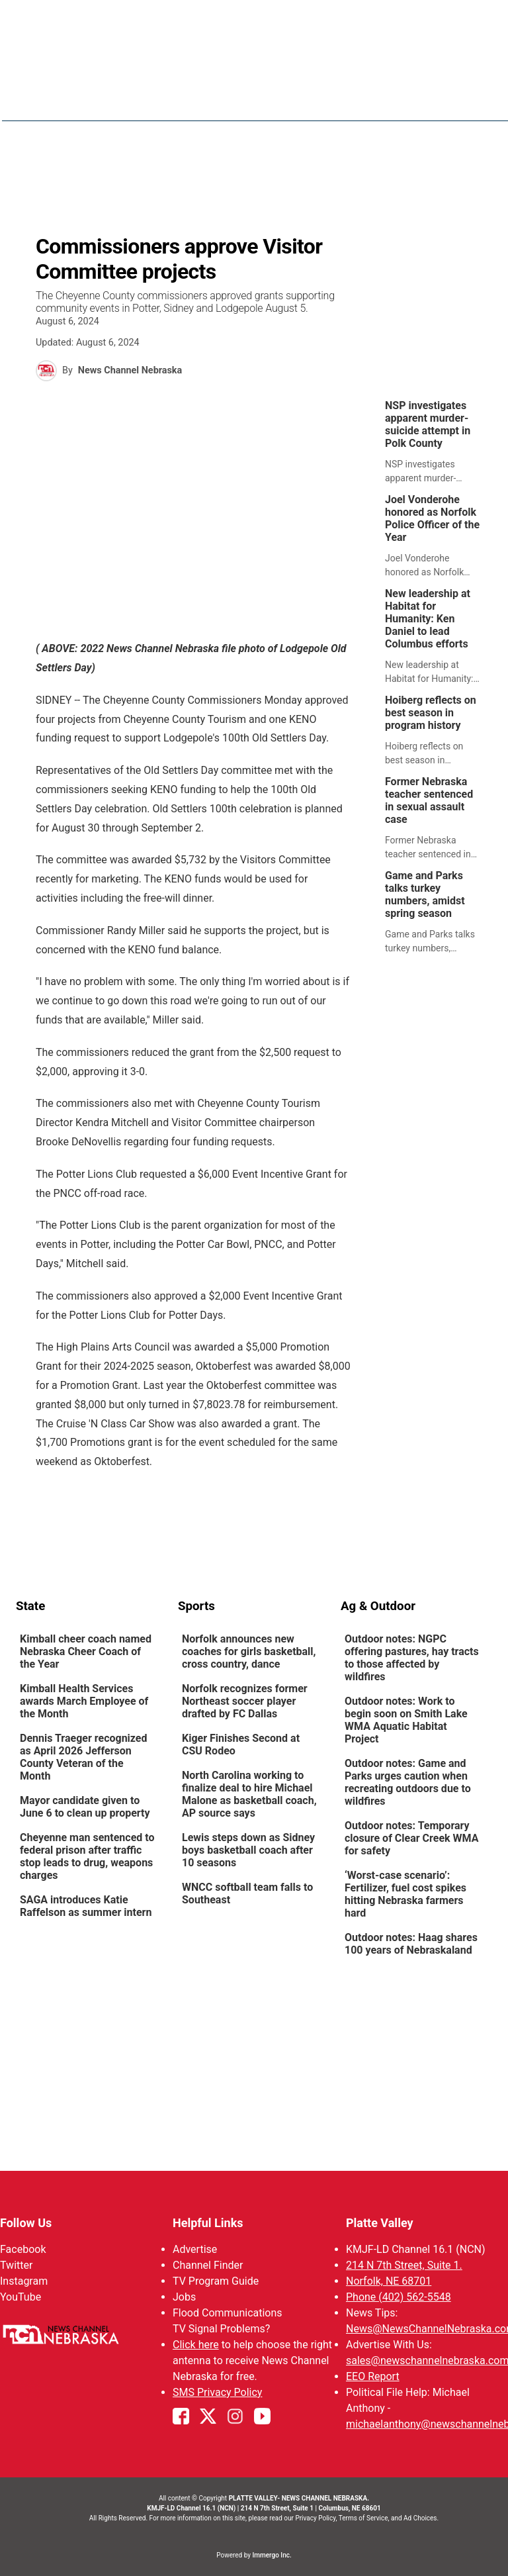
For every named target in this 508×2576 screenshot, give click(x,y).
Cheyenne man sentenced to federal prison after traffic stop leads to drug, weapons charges (87, 1856)
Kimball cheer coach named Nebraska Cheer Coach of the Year (85, 1651)
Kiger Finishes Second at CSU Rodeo (241, 1744)
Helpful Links (208, 2223)
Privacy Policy (315, 2518)
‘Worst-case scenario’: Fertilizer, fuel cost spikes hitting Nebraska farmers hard (405, 1894)
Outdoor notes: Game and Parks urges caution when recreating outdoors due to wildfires (408, 1782)
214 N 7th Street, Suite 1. (404, 2265)
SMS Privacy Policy (217, 2392)
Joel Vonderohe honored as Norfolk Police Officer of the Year (432, 518)
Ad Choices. (421, 2518)
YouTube (20, 2297)
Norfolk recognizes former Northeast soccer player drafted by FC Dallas (245, 1701)
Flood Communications (227, 2313)
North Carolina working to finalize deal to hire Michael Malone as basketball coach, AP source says (249, 1794)
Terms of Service (363, 2518)
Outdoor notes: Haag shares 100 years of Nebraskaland (411, 1943)
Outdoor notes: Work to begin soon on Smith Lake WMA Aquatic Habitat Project (406, 1720)
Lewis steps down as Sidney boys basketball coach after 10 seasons (248, 1850)
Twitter (16, 2265)
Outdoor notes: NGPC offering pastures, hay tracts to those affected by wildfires (412, 1658)
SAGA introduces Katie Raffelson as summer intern (85, 1906)
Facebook (23, 2249)
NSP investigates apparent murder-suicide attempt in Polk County (427, 424)
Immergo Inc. (271, 2555)
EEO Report (373, 2376)
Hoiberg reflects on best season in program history (430, 713)
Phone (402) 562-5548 (398, 2297)
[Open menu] (482, 91)
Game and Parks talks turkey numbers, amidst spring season (425, 894)
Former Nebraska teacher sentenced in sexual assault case (429, 800)
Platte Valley (379, 2223)
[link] (436, 442)
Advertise (195, 2249)
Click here (196, 2344)
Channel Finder (208, 2265)
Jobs (184, 2297)
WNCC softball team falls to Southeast (247, 1893)
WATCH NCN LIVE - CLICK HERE (254, 26)
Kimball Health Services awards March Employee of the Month (84, 1701)
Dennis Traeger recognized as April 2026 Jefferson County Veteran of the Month (84, 1757)
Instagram (24, 2281)
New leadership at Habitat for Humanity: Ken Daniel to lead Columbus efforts (427, 618)
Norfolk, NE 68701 (388, 2281)
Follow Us (26, 2223)
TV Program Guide (216, 2281)
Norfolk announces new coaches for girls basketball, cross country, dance (249, 1651)
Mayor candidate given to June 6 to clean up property (85, 1806)
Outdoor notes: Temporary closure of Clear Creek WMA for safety (411, 1838)
